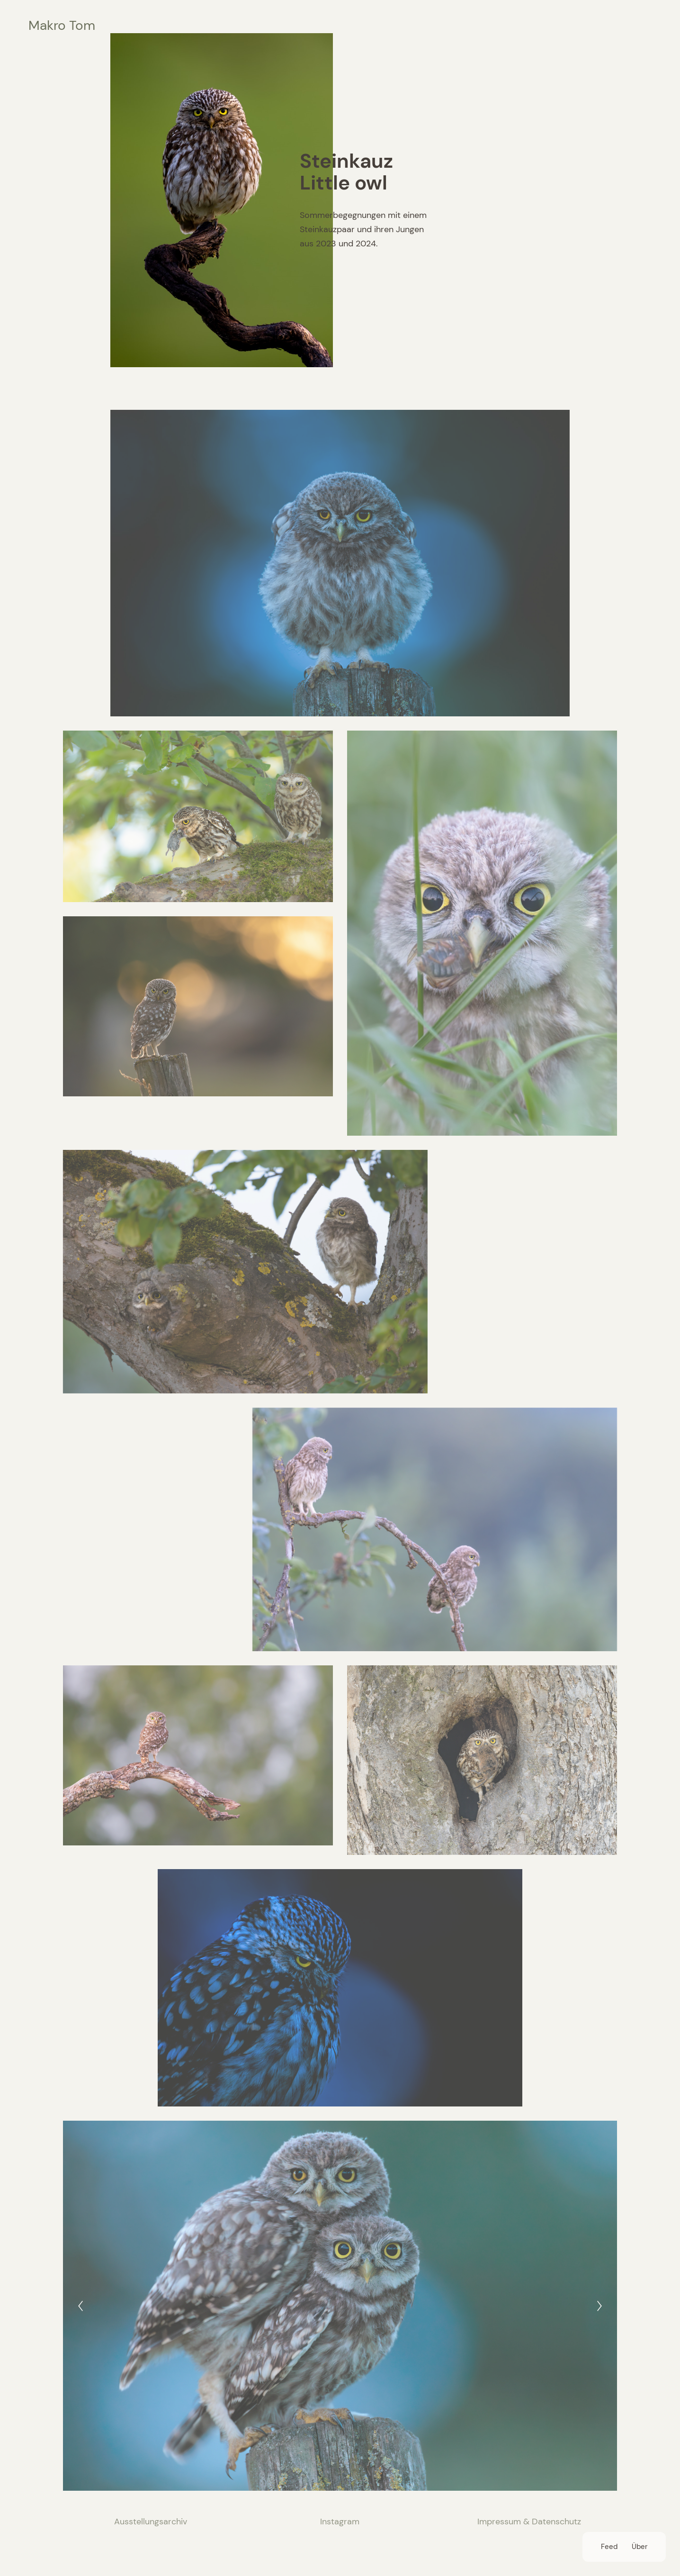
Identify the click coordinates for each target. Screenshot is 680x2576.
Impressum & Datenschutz (529, 2521)
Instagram (339, 2521)
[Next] (599, 2306)
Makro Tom (61, 25)
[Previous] (80, 2306)
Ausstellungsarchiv (150, 2521)
